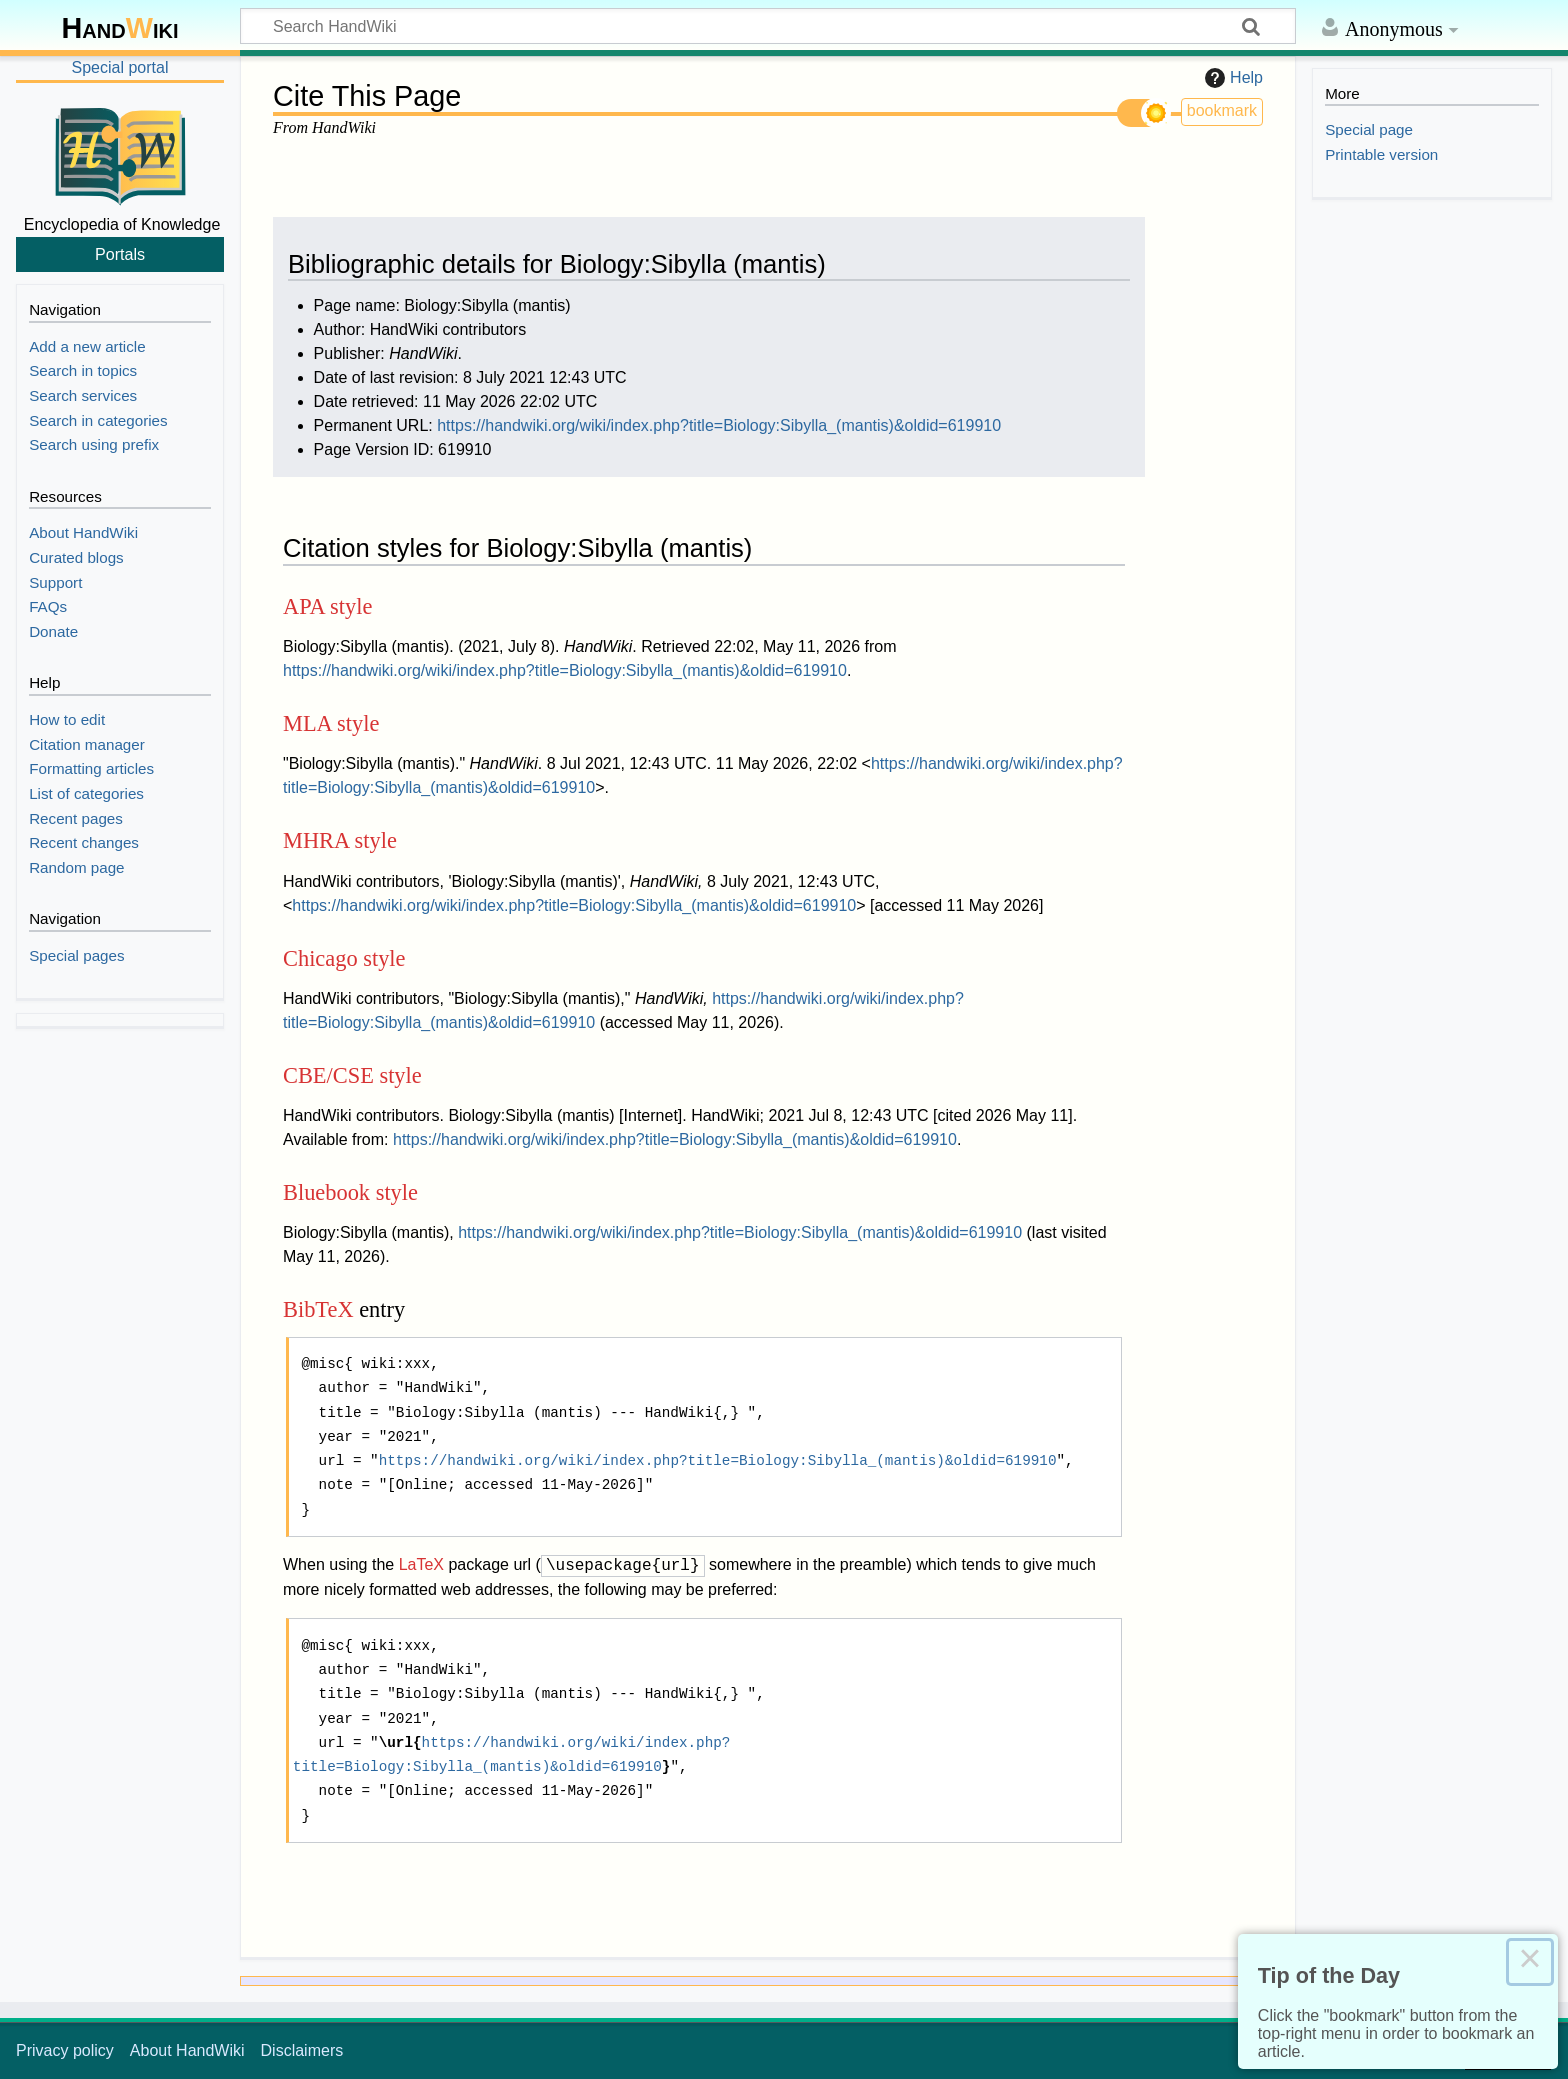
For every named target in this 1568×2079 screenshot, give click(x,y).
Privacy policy (65, 2050)
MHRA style (340, 840)
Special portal (120, 67)
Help (1231, 78)
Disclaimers (302, 2050)
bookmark (1222, 110)
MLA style (331, 723)
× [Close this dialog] (1530, 1962)
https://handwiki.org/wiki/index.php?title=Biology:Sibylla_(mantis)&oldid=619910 (719, 425)
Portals (120, 254)
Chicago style (344, 958)
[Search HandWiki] (768, 26)
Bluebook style (350, 1192)
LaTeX (421, 1565)
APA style (327, 606)
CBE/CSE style (352, 1075)
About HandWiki (187, 2050)
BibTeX (318, 1309)
